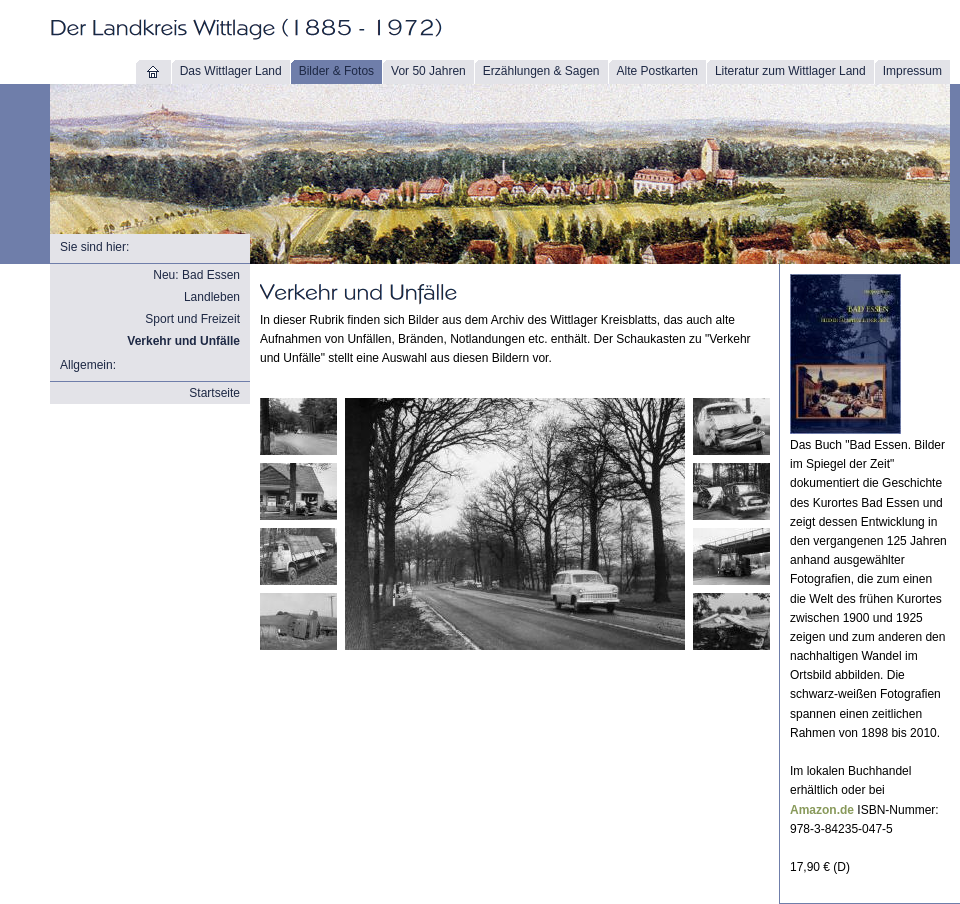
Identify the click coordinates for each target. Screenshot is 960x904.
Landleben (212, 297)
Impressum (912, 71)
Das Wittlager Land (231, 71)
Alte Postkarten (657, 71)
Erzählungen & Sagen (541, 71)
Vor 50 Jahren (428, 71)
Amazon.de (822, 810)
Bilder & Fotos (336, 71)
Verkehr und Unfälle (183, 341)
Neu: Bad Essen (196, 275)
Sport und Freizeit (192, 319)
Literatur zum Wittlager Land (790, 71)
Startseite (214, 393)
